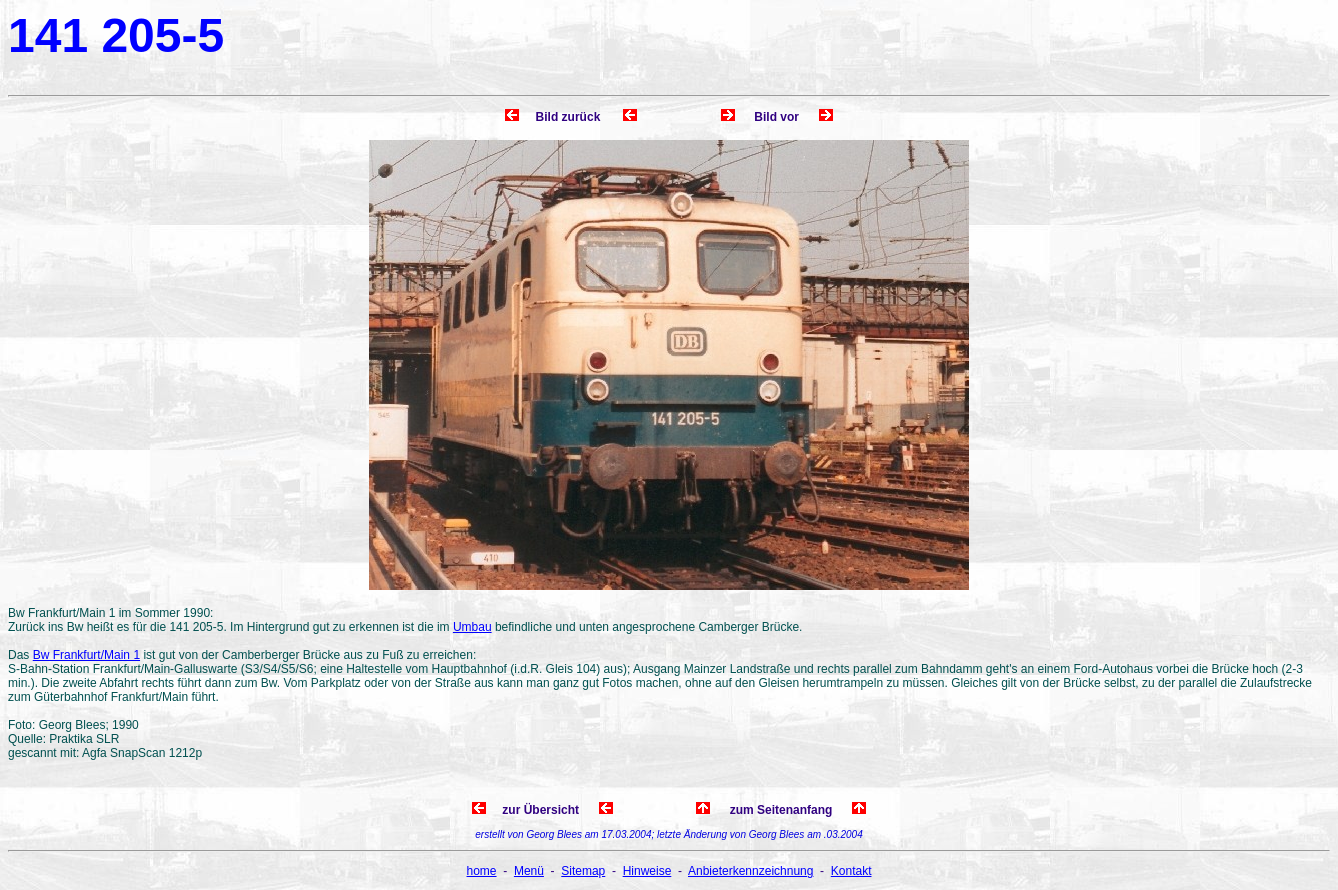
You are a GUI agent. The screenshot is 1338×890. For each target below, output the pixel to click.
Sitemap (583, 871)
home (482, 871)
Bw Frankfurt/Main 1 (86, 655)
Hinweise (647, 871)
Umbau (472, 627)
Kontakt (851, 871)
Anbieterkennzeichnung (750, 871)
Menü (529, 871)
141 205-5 (116, 35)
